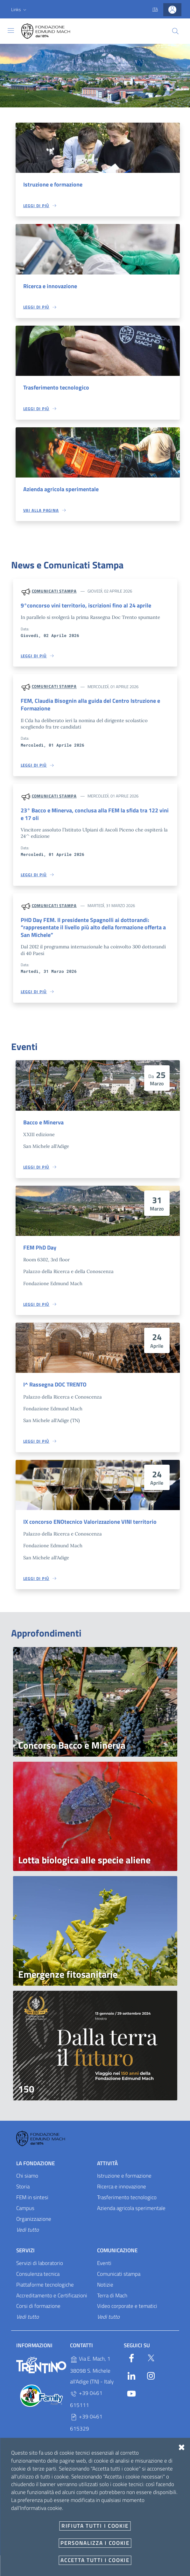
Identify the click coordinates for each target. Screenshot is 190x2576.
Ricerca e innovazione (51, 286)
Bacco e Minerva (44, 1126)
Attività (107, 2168)
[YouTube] (131, 2397)
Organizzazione (33, 2224)
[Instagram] (150, 2379)
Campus (25, 2213)
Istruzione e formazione (54, 184)
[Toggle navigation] (11, 30)
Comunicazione (117, 2255)
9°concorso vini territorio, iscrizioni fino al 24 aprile (88, 606)
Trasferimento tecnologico (57, 388)
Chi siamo (27, 2181)
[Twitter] (150, 2362)
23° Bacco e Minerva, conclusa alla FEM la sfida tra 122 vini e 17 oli (93, 816)
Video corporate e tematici (127, 2311)
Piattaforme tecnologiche (45, 2289)
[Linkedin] (131, 2379)
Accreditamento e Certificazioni (51, 2300)
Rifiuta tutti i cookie (95, 2526)
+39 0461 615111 (86, 2404)
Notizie (105, 2289)
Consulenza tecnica (38, 2278)
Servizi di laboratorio (39, 2268)
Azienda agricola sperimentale (62, 490)
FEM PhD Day (41, 1251)
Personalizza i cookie (95, 2543)
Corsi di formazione (38, 2311)
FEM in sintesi (32, 2202)
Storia (23, 2191)
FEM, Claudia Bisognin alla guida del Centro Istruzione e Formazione (93, 706)
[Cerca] (175, 31)
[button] (19, 9)
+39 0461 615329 (86, 2427)
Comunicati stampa (54, 592)
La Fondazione (35, 2168)
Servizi (25, 2255)
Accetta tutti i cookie (94, 2560)
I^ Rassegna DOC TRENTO (56, 1389)
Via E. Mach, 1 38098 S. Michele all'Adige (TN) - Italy (92, 2375)
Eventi (104, 2268)
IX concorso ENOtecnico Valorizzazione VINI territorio (92, 1526)
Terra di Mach (112, 2300)
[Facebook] (131, 2362)
